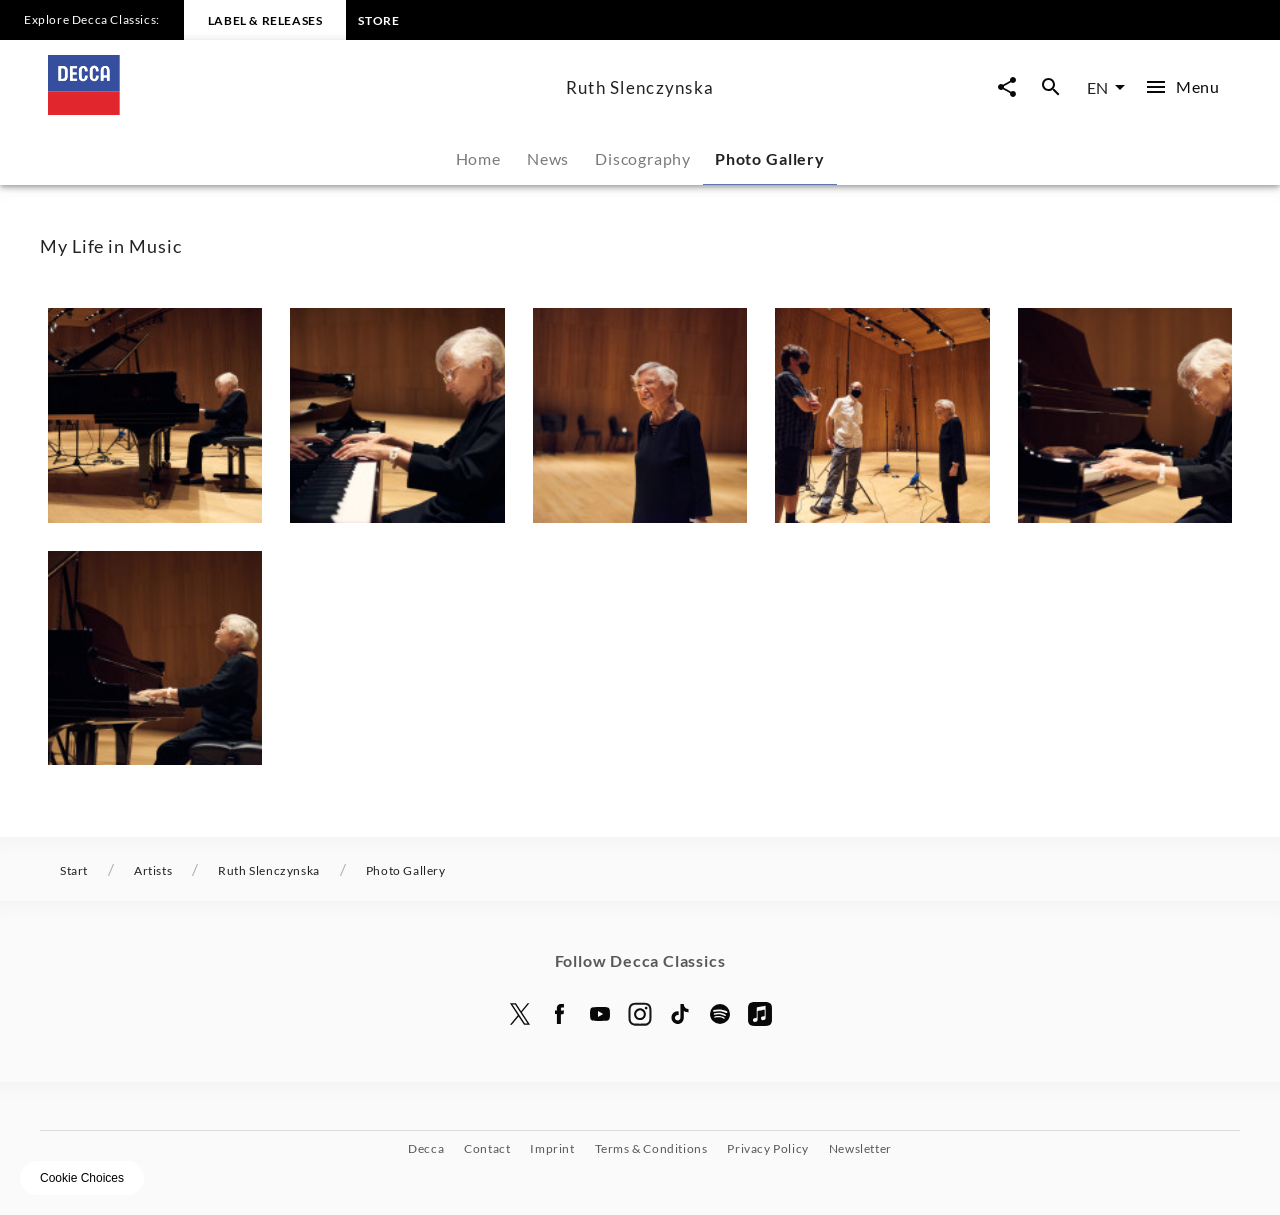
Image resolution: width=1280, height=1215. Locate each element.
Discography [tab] (643, 158)
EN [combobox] (1097, 87)
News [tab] (548, 158)
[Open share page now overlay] (1007, 87)
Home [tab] (478, 158)
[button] (155, 415)
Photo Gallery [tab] (770, 158)
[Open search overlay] (1051, 87)
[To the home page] (299, 108)
